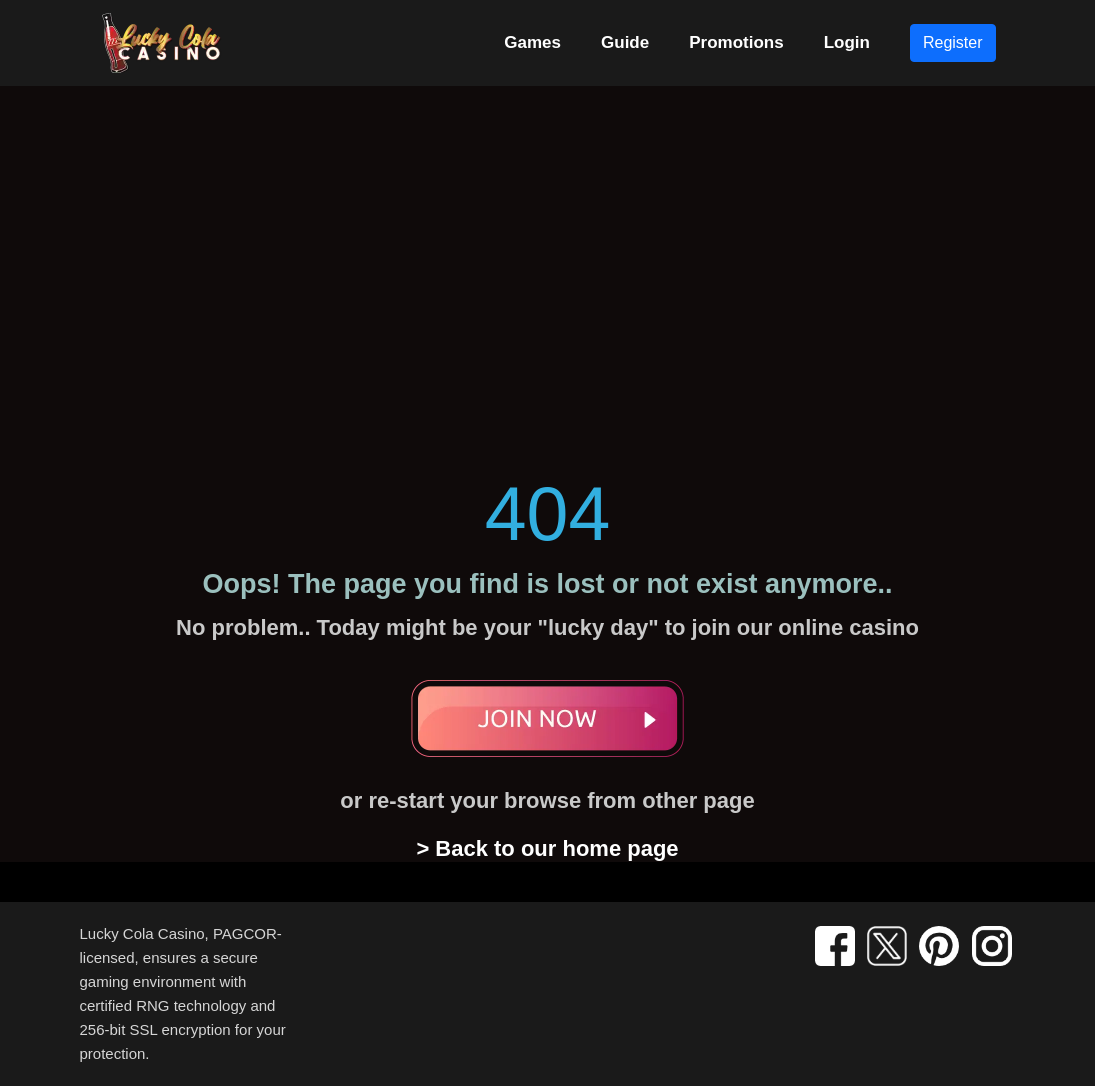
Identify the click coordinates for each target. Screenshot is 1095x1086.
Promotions (736, 42)
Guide (625, 42)
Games (532, 42)
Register (953, 42)
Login (847, 42)
